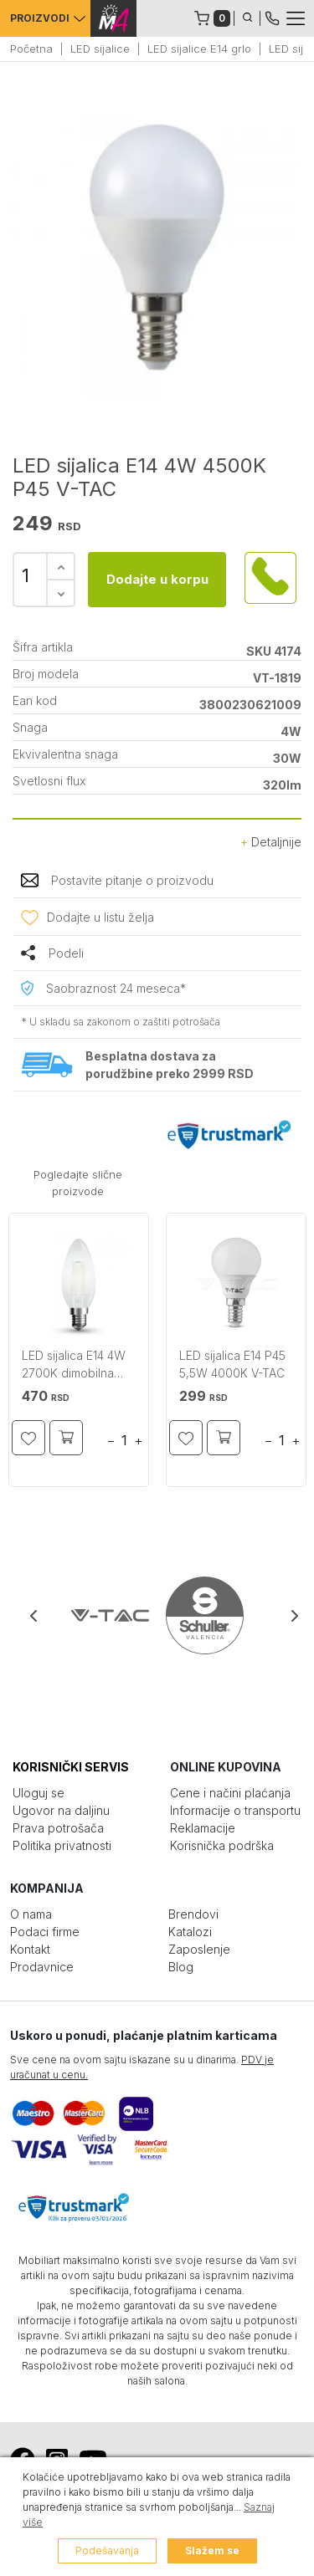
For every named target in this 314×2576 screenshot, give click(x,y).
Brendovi (193, 1914)
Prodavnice (42, 1967)
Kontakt (30, 1949)
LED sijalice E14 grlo (199, 48)
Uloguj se (38, 1793)
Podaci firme (45, 1931)
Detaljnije (270, 842)
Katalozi (190, 1931)
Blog (180, 1967)
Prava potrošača (58, 1828)
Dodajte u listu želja (100, 917)
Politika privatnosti (62, 1845)
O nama (31, 1914)
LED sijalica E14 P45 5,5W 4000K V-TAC (232, 1364)
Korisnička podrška (222, 1845)
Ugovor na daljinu (61, 1810)
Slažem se (212, 2550)
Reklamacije (202, 1828)
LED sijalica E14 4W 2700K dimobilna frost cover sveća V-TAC (78, 1366)
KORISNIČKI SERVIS (71, 1767)
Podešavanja (107, 2550)
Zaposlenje (199, 1949)
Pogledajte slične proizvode (77, 1183)
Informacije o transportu (235, 1810)
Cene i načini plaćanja (230, 1793)
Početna (31, 48)
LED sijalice (100, 48)
